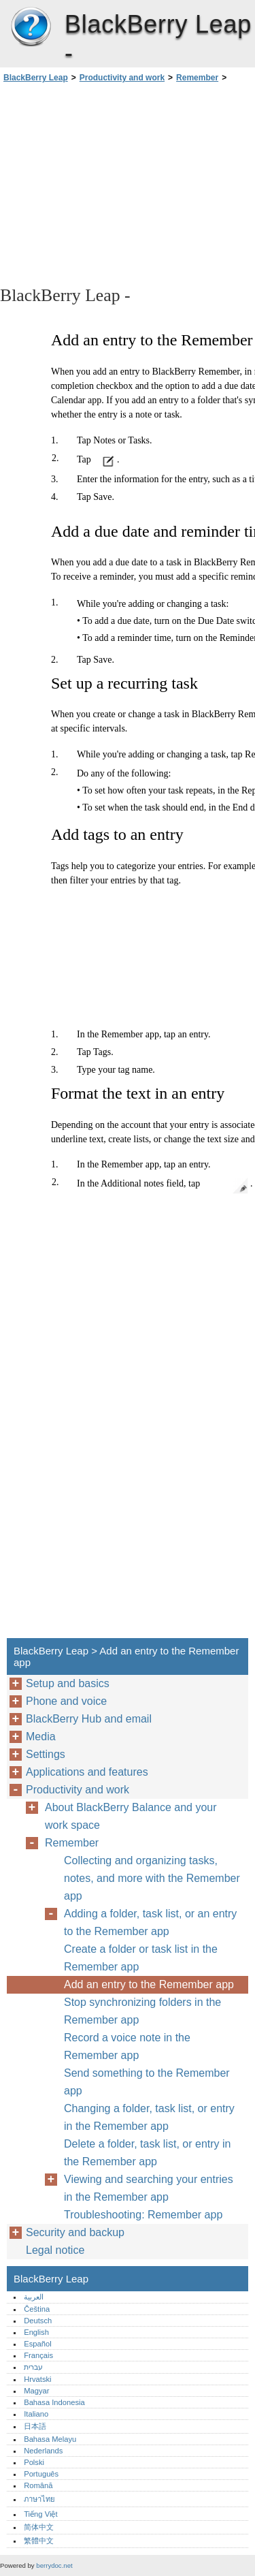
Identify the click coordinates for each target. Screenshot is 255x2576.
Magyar (36, 2391)
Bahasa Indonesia (54, 2402)
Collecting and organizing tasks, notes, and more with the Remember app (152, 1878)
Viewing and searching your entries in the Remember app (148, 2188)
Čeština (37, 2309)
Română (38, 2485)
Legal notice (55, 2250)
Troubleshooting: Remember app (143, 2214)
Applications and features (87, 1772)
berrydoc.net (54, 2565)
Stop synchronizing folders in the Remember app (142, 2011)
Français (38, 2355)
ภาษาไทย (39, 2499)
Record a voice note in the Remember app (127, 2046)
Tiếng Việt (40, 2514)
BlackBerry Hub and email (89, 1719)
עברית (33, 2367)
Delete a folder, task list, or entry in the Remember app (147, 2152)
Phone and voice (66, 1701)
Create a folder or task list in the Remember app (141, 1958)
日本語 (35, 2426)
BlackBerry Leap (30, 27)
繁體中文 (39, 2540)
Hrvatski (37, 2379)
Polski (34, 2462)
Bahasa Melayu (50, 2439)
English (36, 2332)
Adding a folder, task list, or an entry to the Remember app (150, 1922)
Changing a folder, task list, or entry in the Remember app (149, 2117)
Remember (197, 77)
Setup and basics (67, 1683)
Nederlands (43, 2451)
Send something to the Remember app (147, 2081)
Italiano (36, 2414)
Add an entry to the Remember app (149, 1984)
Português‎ (41, 2474)
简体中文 (39, 2527)
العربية (34, 2297)
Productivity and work (122, 77)
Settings (45, 1754)
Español (37, 2344)
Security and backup (75, 2232)
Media (41, 1736)
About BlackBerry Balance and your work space (131, 1816)
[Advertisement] (127, 183)
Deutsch (38, 2320)
